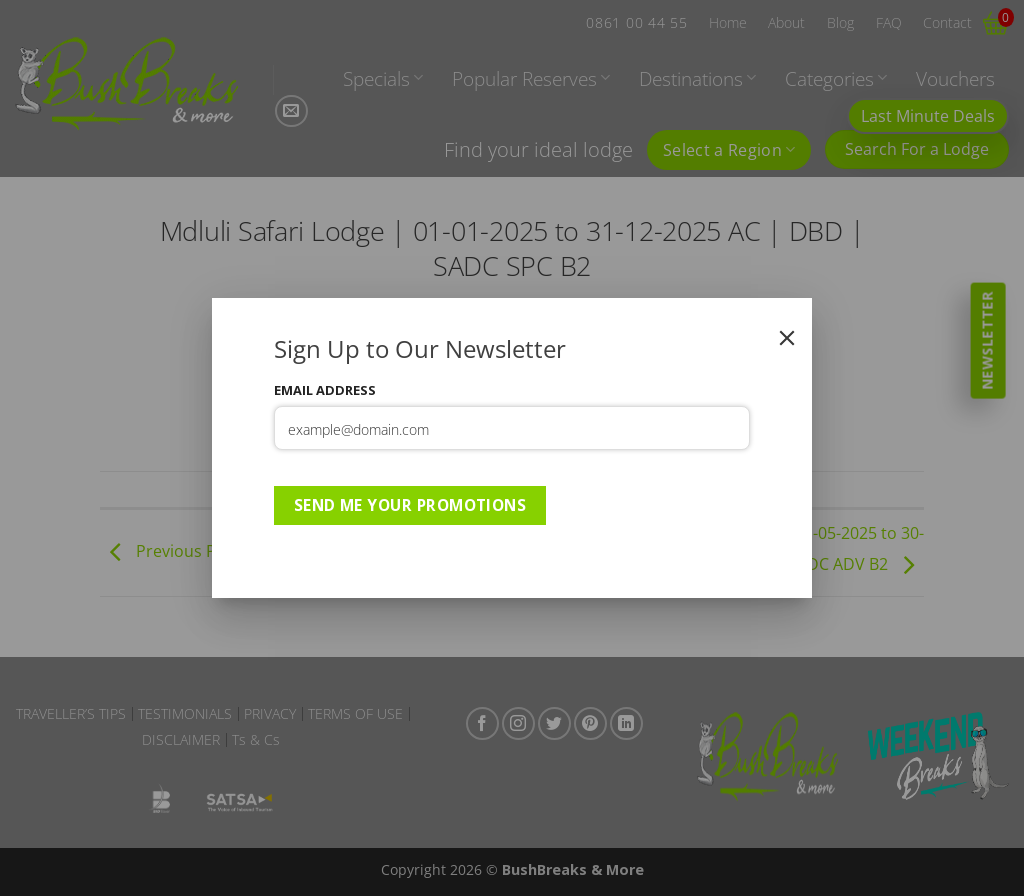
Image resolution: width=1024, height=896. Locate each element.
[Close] (787, 338)
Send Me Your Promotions (410, 505)
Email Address (325, 390)
